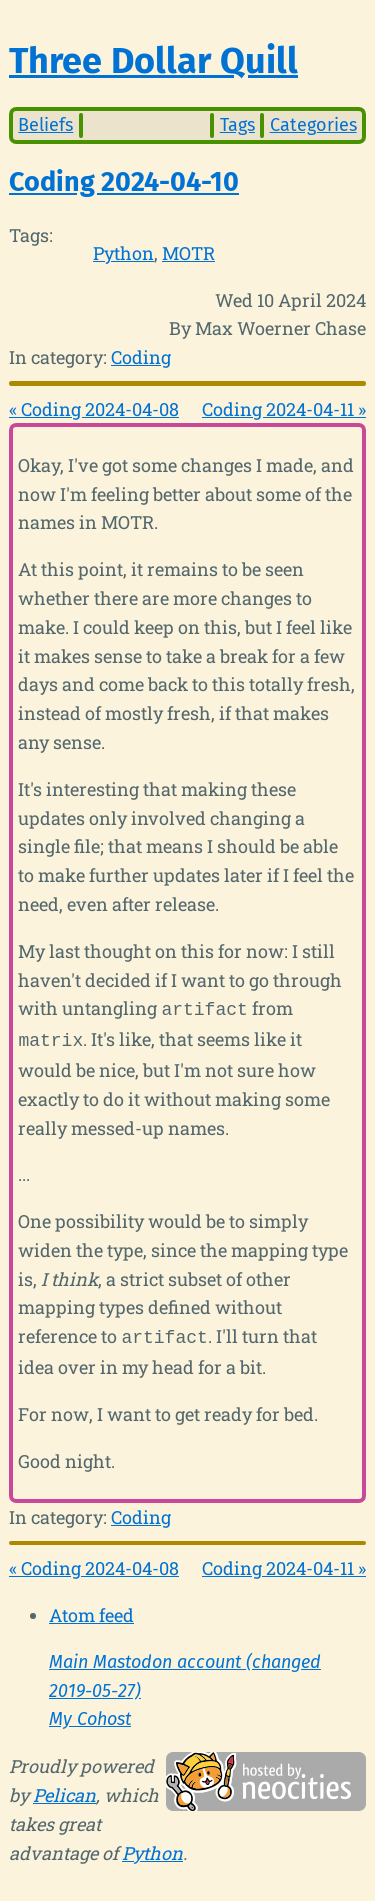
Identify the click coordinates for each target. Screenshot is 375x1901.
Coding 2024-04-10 (124, 182)
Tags (237, 125)
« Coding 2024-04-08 (94, 409)
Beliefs (45, 125)
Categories (313, 125)
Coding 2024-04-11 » (284, 409)
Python (123, 253)
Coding (141, 357)
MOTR (188, 253)
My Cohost (90, 1713)
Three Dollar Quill (153, 61)
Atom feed (91, 1609)
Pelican (64, 1789)
